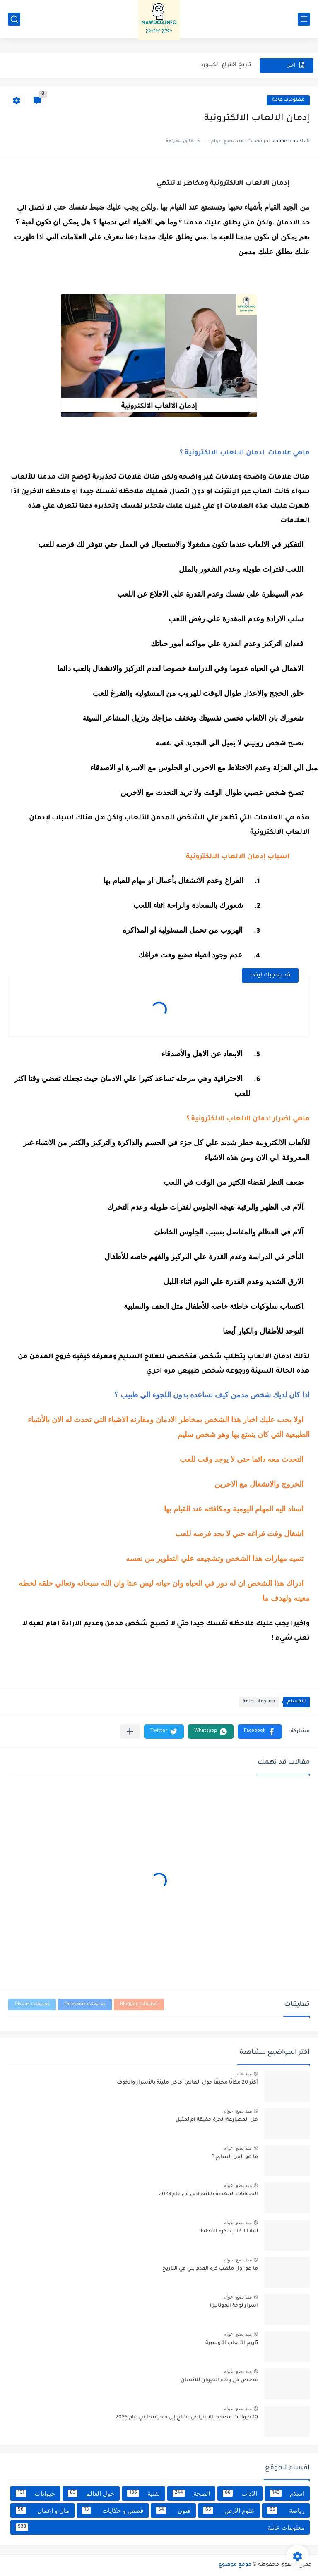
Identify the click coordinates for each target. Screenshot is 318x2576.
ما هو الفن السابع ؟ (235, 2157)
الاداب (240, 2493)
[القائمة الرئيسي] (304, 19)
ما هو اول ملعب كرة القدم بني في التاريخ (210, 2269)
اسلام (287, 2493)
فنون (173, 2510)
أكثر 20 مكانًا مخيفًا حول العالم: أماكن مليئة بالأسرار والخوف (187, 2083)
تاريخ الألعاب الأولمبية (231, 2343)
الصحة (191, 2493)
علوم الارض (229, 2510)
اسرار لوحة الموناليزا (234, 2306)
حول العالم (91, 2493)
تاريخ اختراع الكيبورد (225, 65)
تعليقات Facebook (85, 2004)
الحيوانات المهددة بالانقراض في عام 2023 (208, 2194)
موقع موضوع (235, 2565)
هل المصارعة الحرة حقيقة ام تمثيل (217, 2120)
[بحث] (14, 19)
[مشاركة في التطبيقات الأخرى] (130, 1731)
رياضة (285, 2510)
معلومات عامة (288, 100)
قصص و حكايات (112, 2510)
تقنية (143, 2493)
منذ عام (244, 2074)
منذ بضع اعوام (238, 2111)
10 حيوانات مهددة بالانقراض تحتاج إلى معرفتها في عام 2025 (187, 2418)
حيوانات (35, 2493)
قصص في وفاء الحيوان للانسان (219, 2380)
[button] (260, 1731)
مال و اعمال (42, 2510)
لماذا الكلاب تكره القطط (229, 2232)
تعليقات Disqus (32, 2004)
